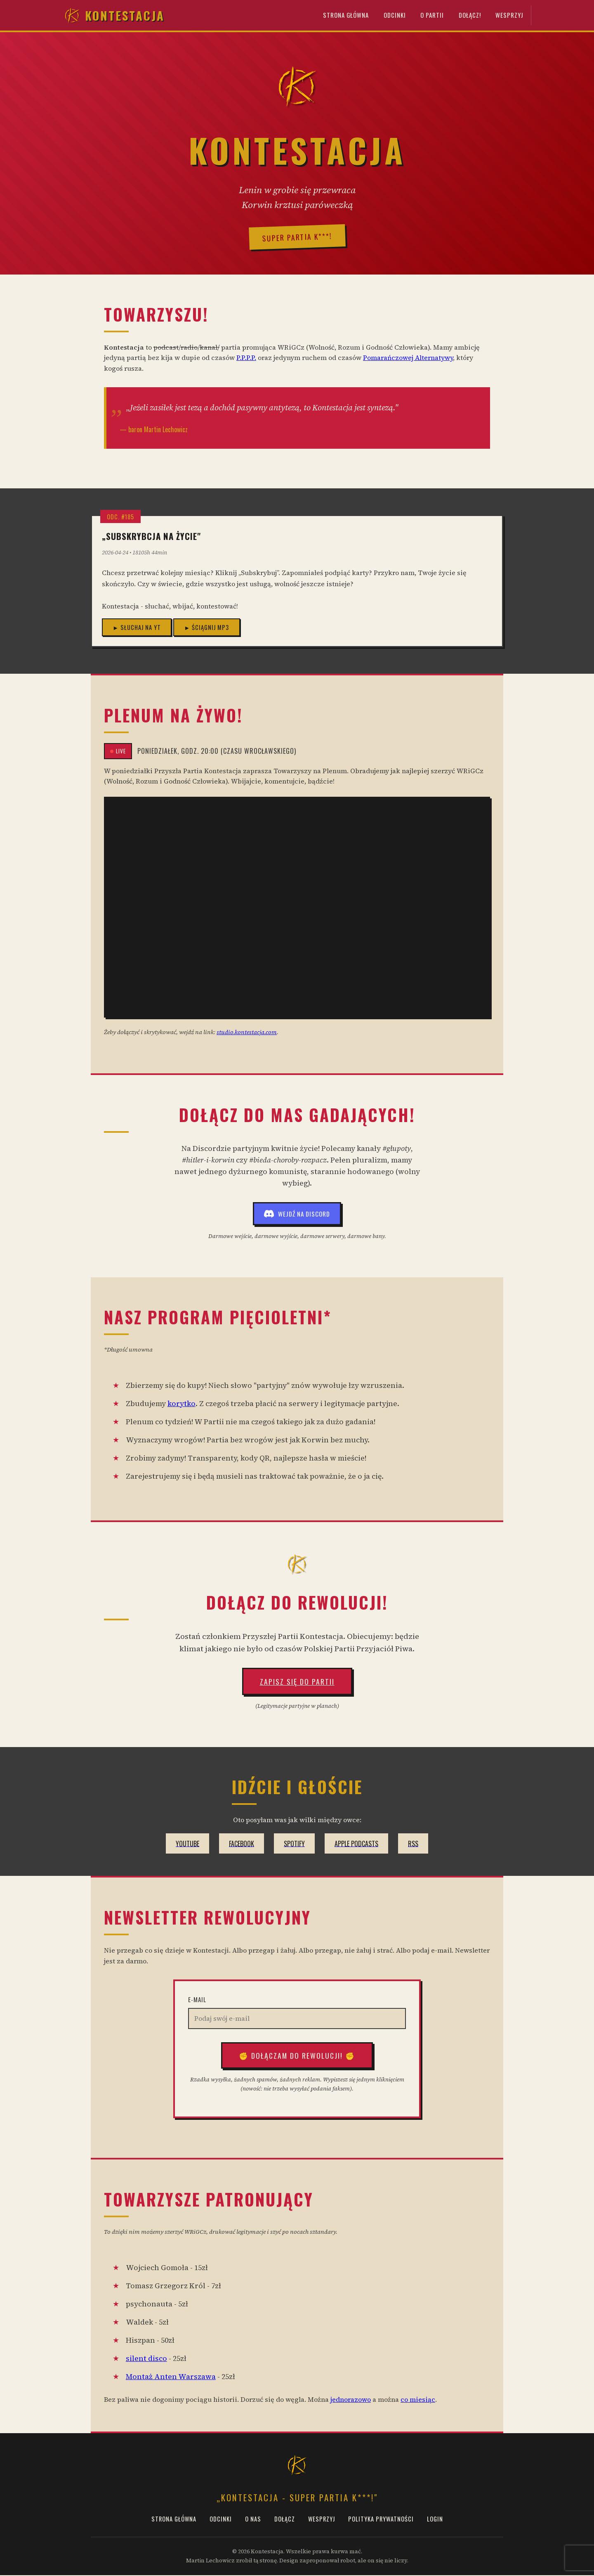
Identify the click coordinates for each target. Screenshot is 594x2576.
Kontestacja (114, 16)
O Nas (253, 2519)
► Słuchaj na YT (137, 628)
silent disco (146, 2359)
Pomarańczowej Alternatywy (408, 358)
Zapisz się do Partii (297, 1682)
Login (435, 2519)
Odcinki (389, 15)
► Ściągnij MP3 (206, 628)
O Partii (428, 15)
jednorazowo (350, 2400)
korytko (181, 1404)
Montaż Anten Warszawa (171, 2377)
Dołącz (284, 2519)
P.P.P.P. (246, 358)
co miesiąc (418, 2400)
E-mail (197, 2000)
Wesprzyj (509, 15)
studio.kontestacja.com (247, 1032)
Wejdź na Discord (297, 1214)
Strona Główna (338, 15)
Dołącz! (467, 15)
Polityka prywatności (381, 2519)
